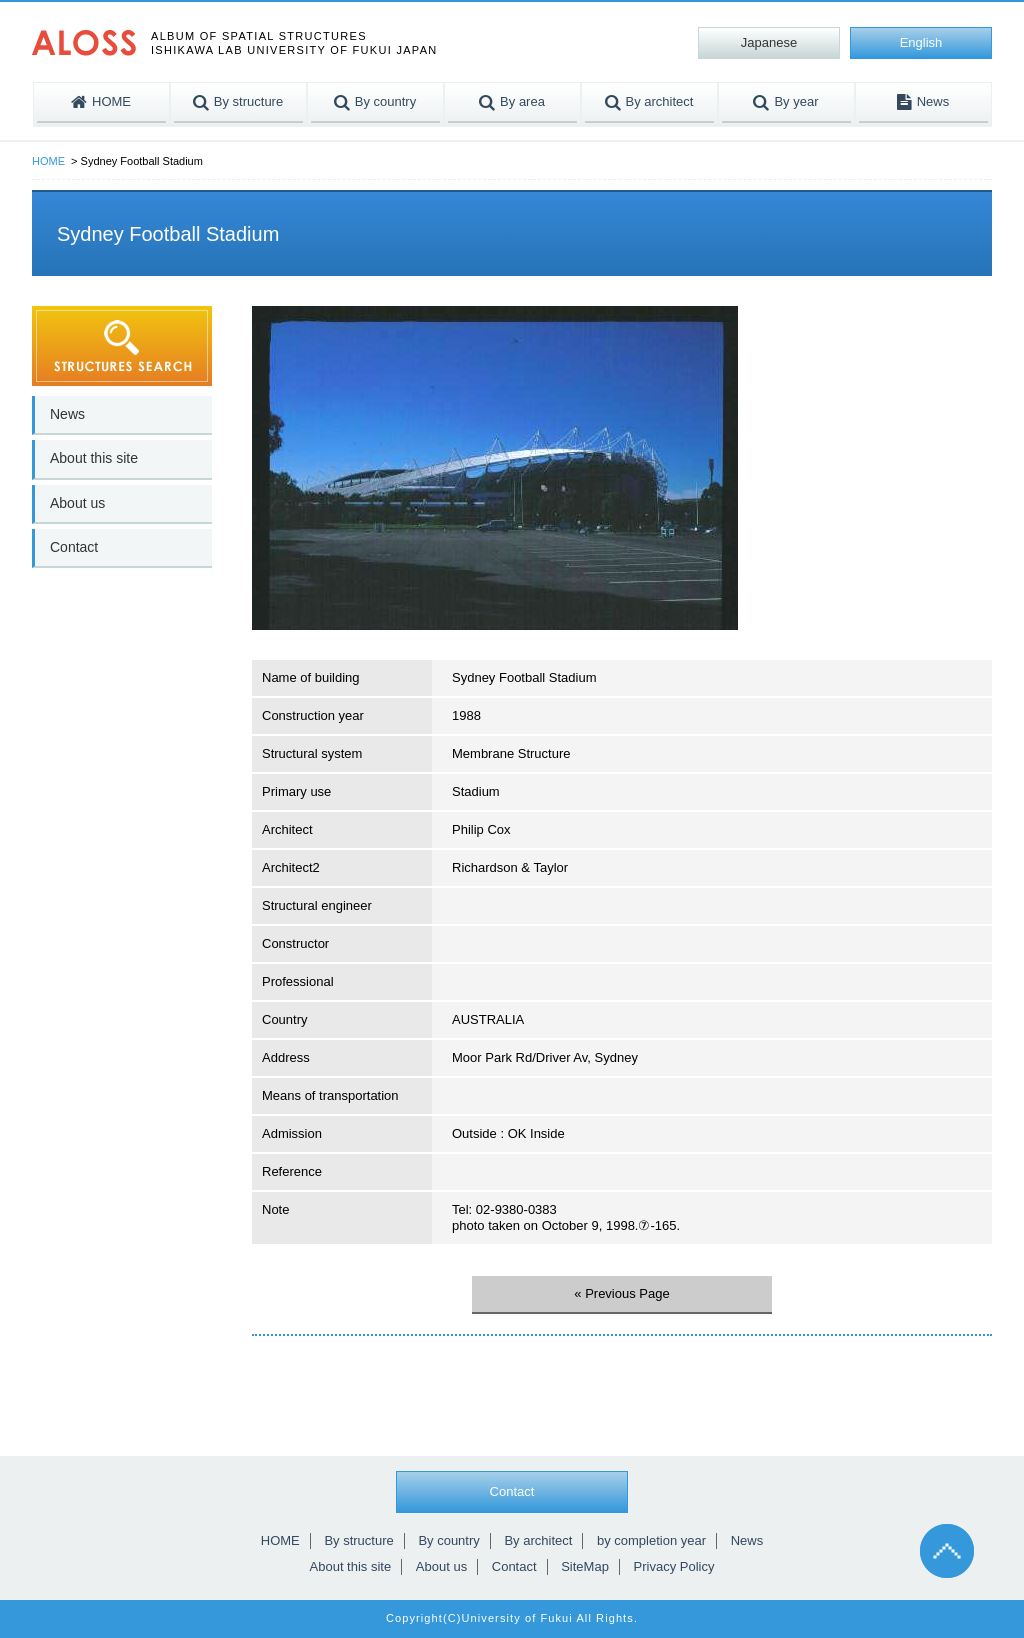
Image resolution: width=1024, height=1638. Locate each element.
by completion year (651, 1540)
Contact (74, 547)
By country (448, 1540)
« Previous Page (621, 1293)
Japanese (769, 42)
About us (77, 503)
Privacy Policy (674, 1566)
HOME (48, 161)
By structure (358, 1540)
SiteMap (585, 1566)
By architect (538, 1540)
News (67, 414)
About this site (94, 458)
